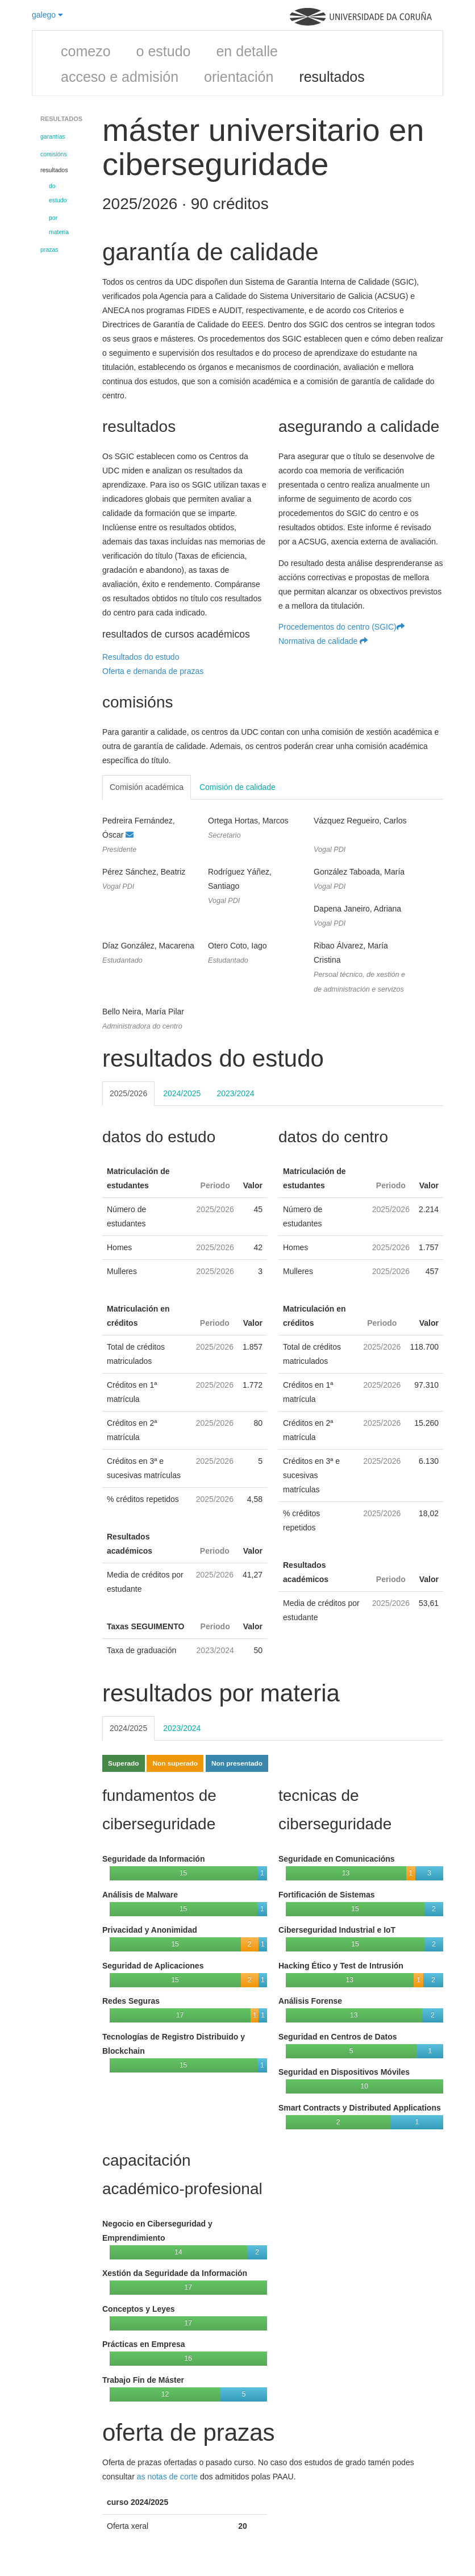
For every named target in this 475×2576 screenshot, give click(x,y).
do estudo (58, 192)
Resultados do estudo (140, 656)
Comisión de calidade (237, 787)
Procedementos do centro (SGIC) (341, 626)
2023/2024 (235, 1093)
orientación (238, 77)
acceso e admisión (119, 77)
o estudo (163, 51)
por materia (59, 224)
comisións (53, 154)
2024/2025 (182, 1093)
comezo (86, 51)
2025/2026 (128, 1093)
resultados (331, 77)
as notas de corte (167, 2476)
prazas (49, 249)
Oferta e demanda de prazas (152, 671)
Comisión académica (147, 787)
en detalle (246, 51)
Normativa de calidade (323, 641)
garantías (52, 136)
